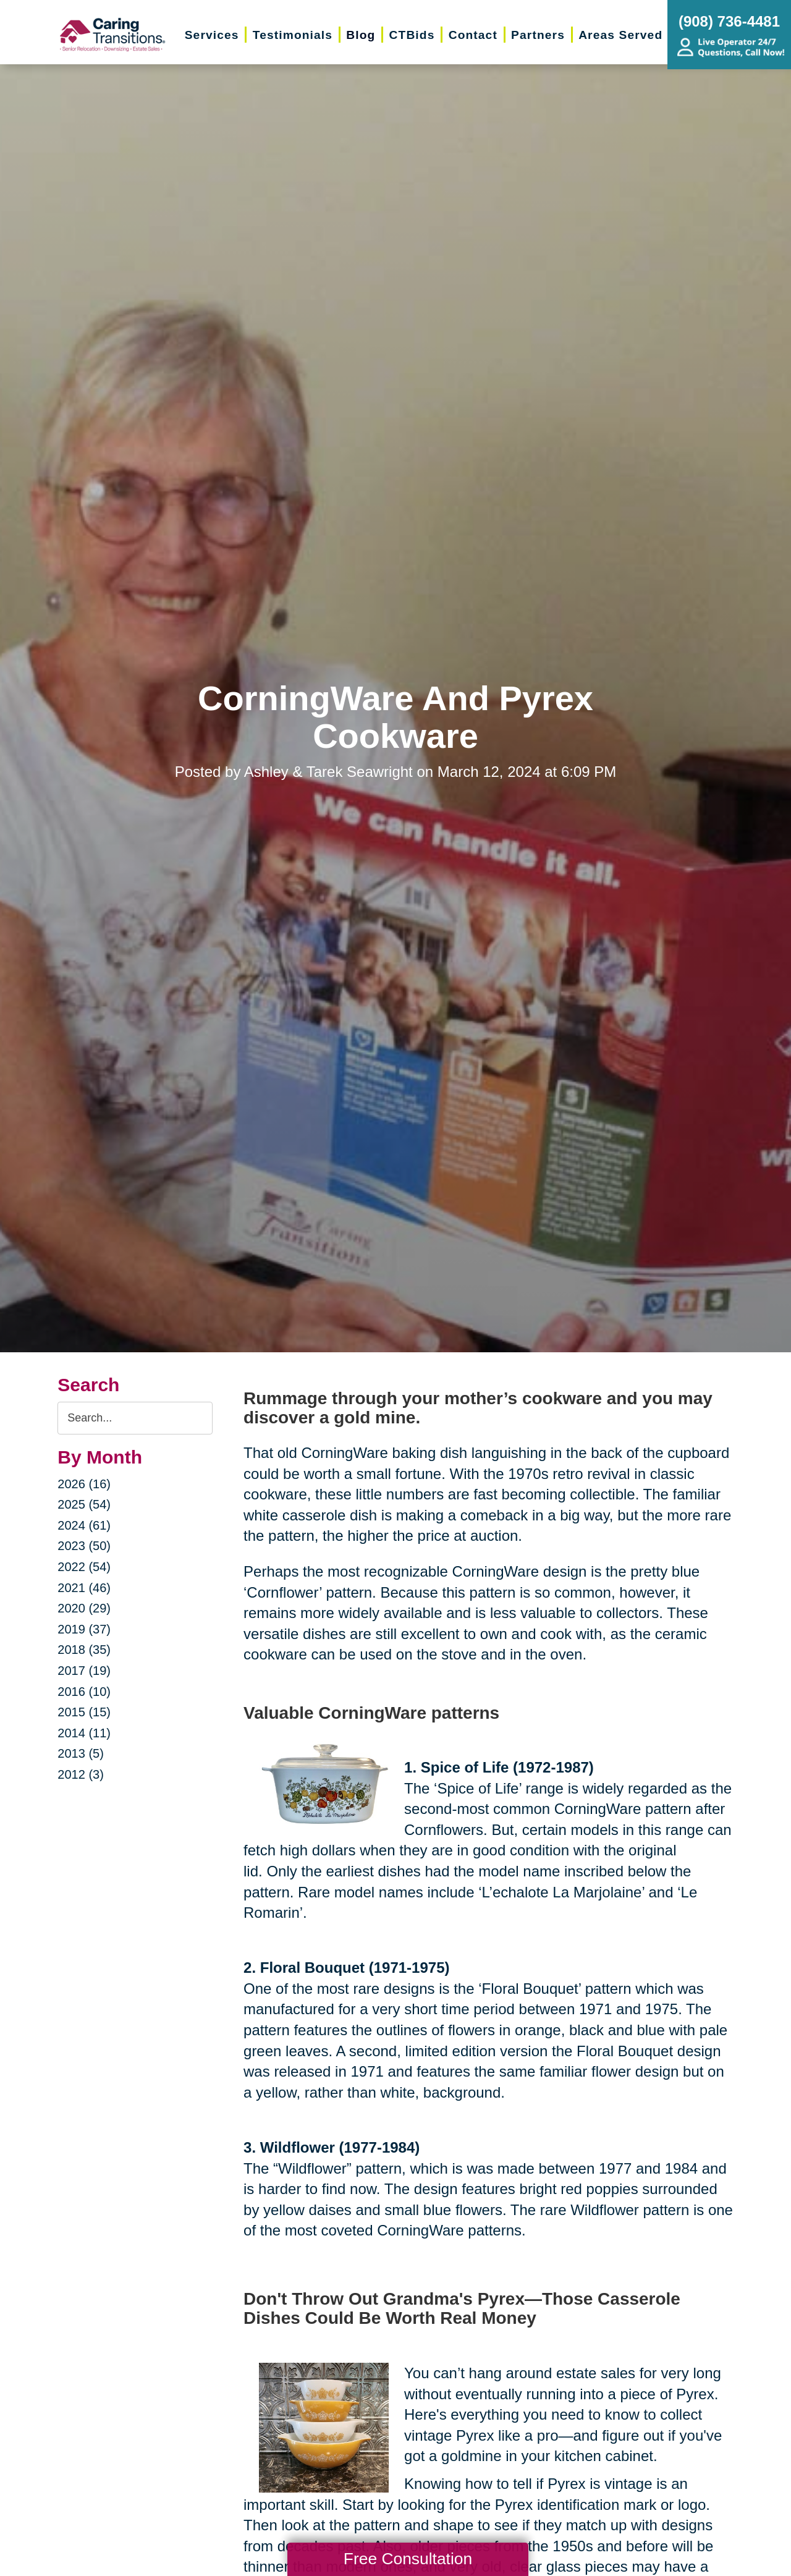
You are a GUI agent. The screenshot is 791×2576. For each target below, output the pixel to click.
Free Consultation (408, 2558)
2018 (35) (84, 1649)
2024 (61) (84, 1525)
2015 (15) (84, 1712)
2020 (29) (84, 1608)
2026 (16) (84, 1484)
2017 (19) (84, 1670)
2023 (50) (84, 1546)
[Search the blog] (135, 1418)
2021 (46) (84, 1588)
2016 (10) (84, 1691)
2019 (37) (84, 1629)
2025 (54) (84, 1504)
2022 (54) (84, 1567)
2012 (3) (80, 1774)
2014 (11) (84, 1733)
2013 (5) (80, 1753)
